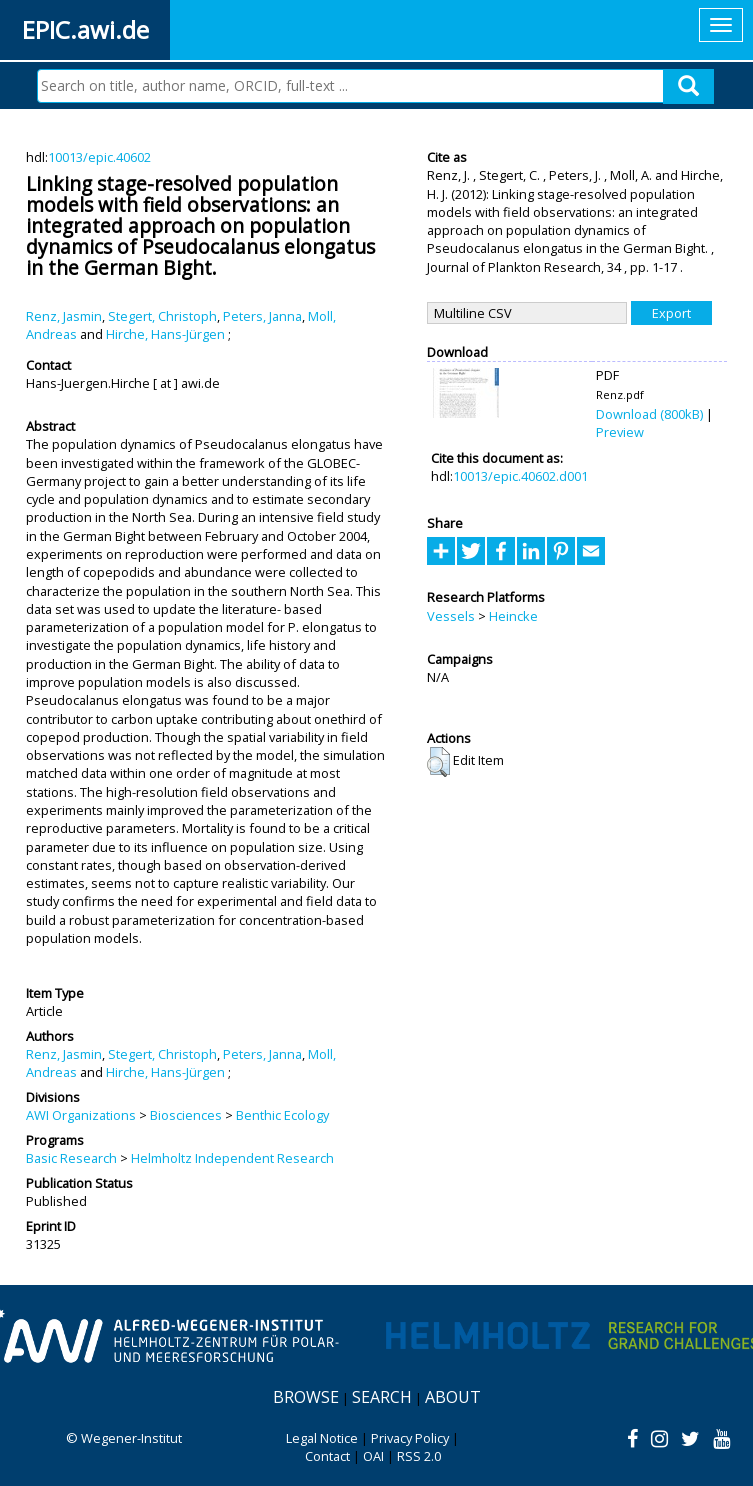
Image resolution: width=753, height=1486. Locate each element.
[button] (438, 762)
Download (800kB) (649, 414)
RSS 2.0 (419, 1456)
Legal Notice (322, 1438)
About (453, 1397)
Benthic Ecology (282, 1115)
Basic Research (71, 1158)
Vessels (451, 616)
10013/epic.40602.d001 (520, 476)
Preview (620, 432)
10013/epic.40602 (99, 157)
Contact (327, 1456)
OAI (373, 1456)
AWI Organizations (81, 1115)
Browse (306, 1397)
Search (382, 1397)
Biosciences (186, 1115)
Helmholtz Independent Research (232, 1158)
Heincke (513, 616)
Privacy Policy (410, 1438)
